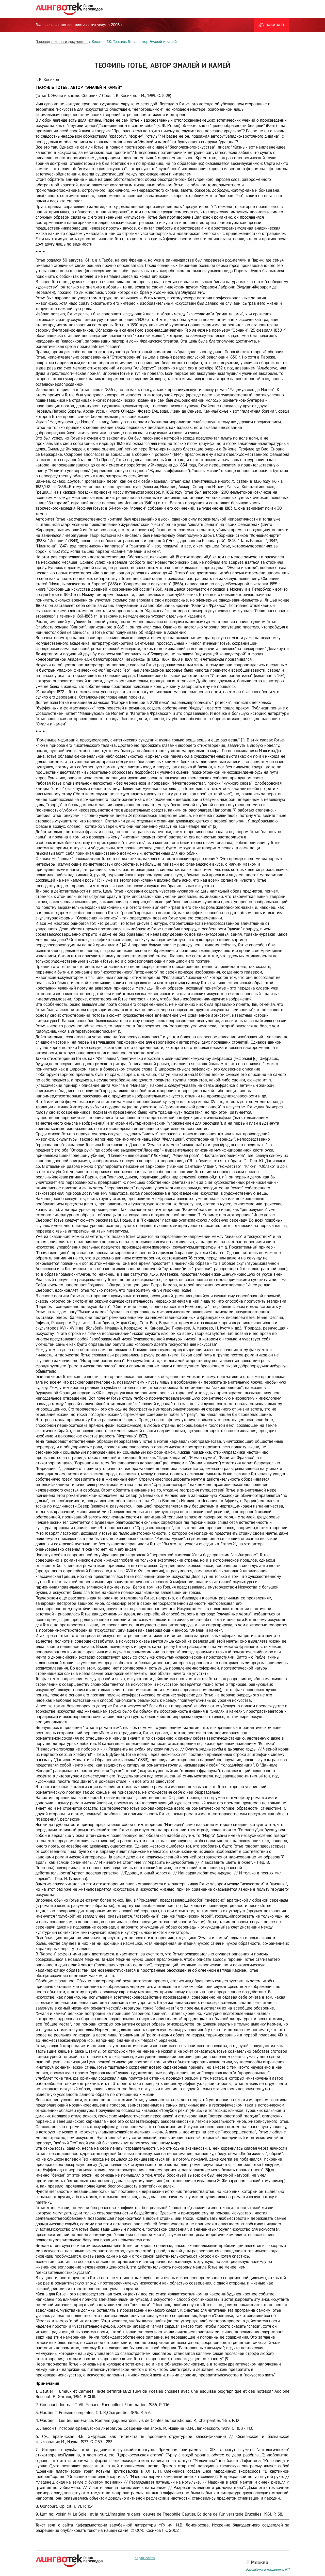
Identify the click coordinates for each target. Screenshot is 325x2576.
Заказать (272, 24)
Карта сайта (145, 2558)
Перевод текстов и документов (62, 42)
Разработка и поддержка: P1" (267, 2569)
